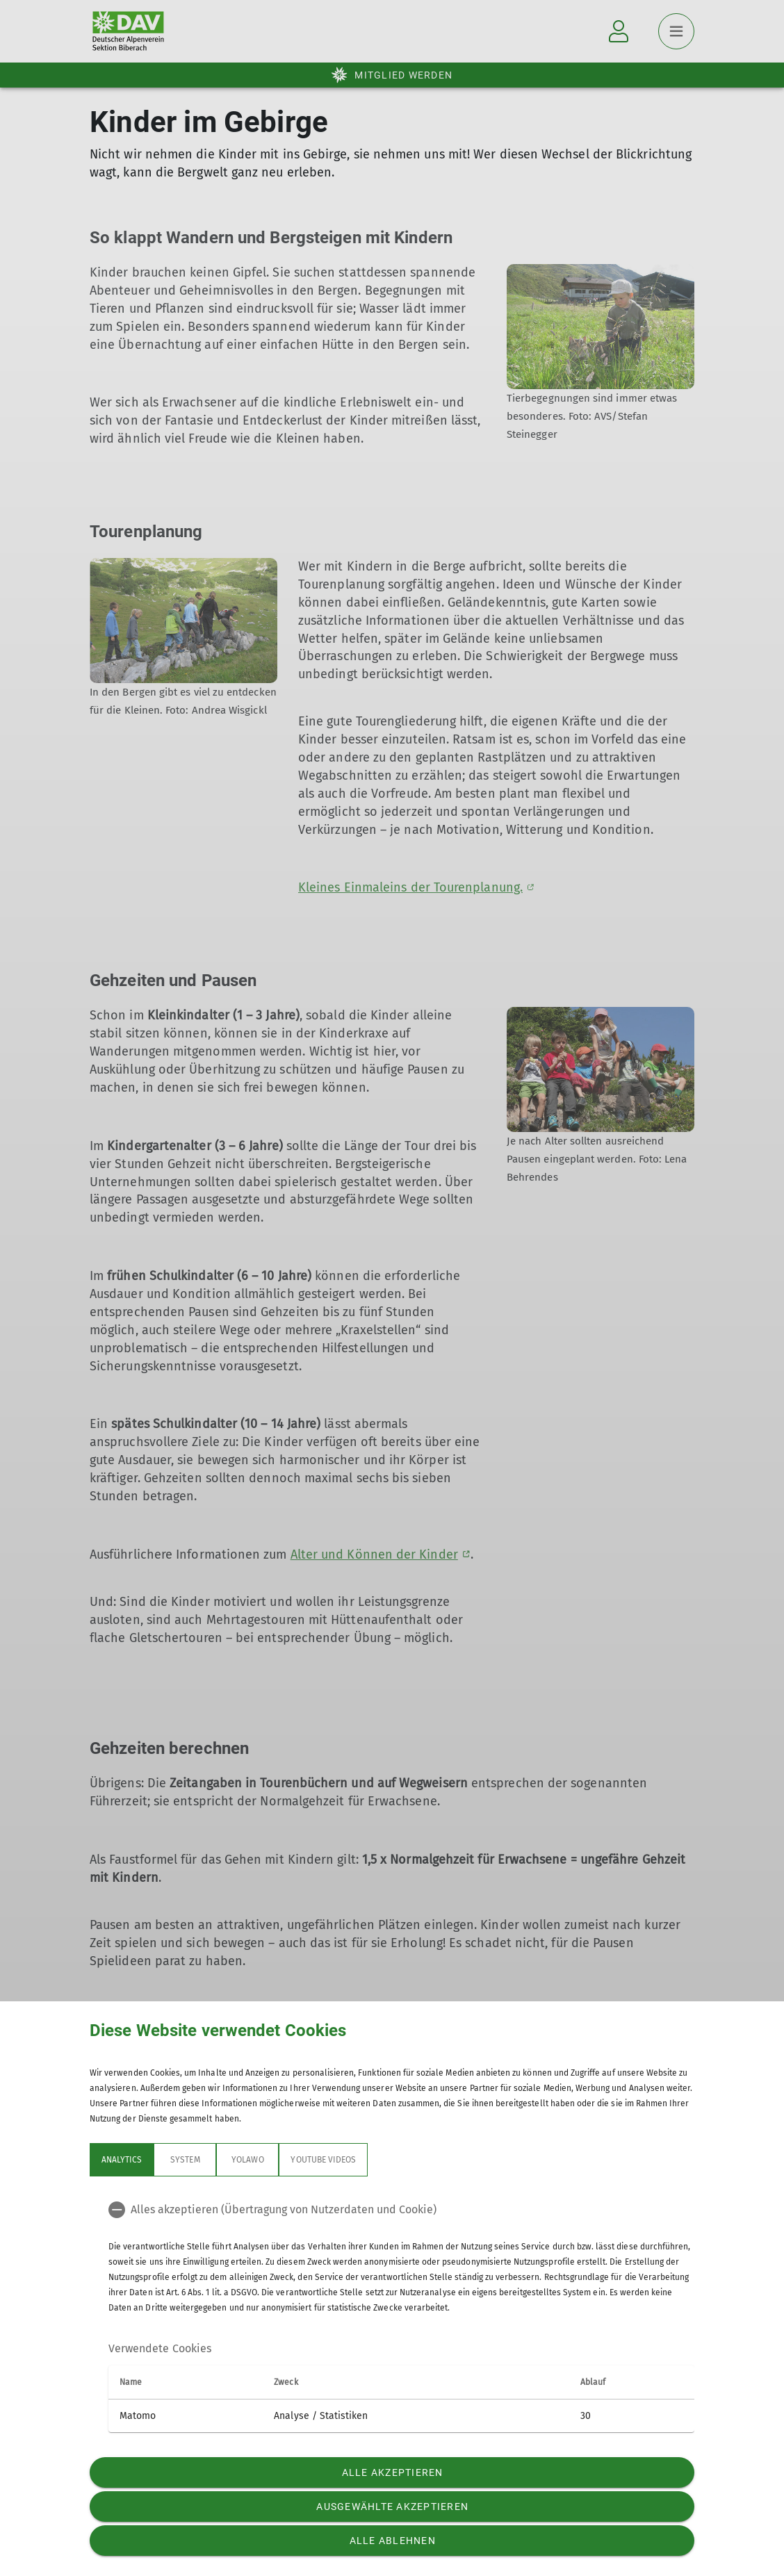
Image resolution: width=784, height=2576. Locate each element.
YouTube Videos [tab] (323, 2160)
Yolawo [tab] (247, 2160)
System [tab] (184, 2160)
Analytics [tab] (121, 2160)
